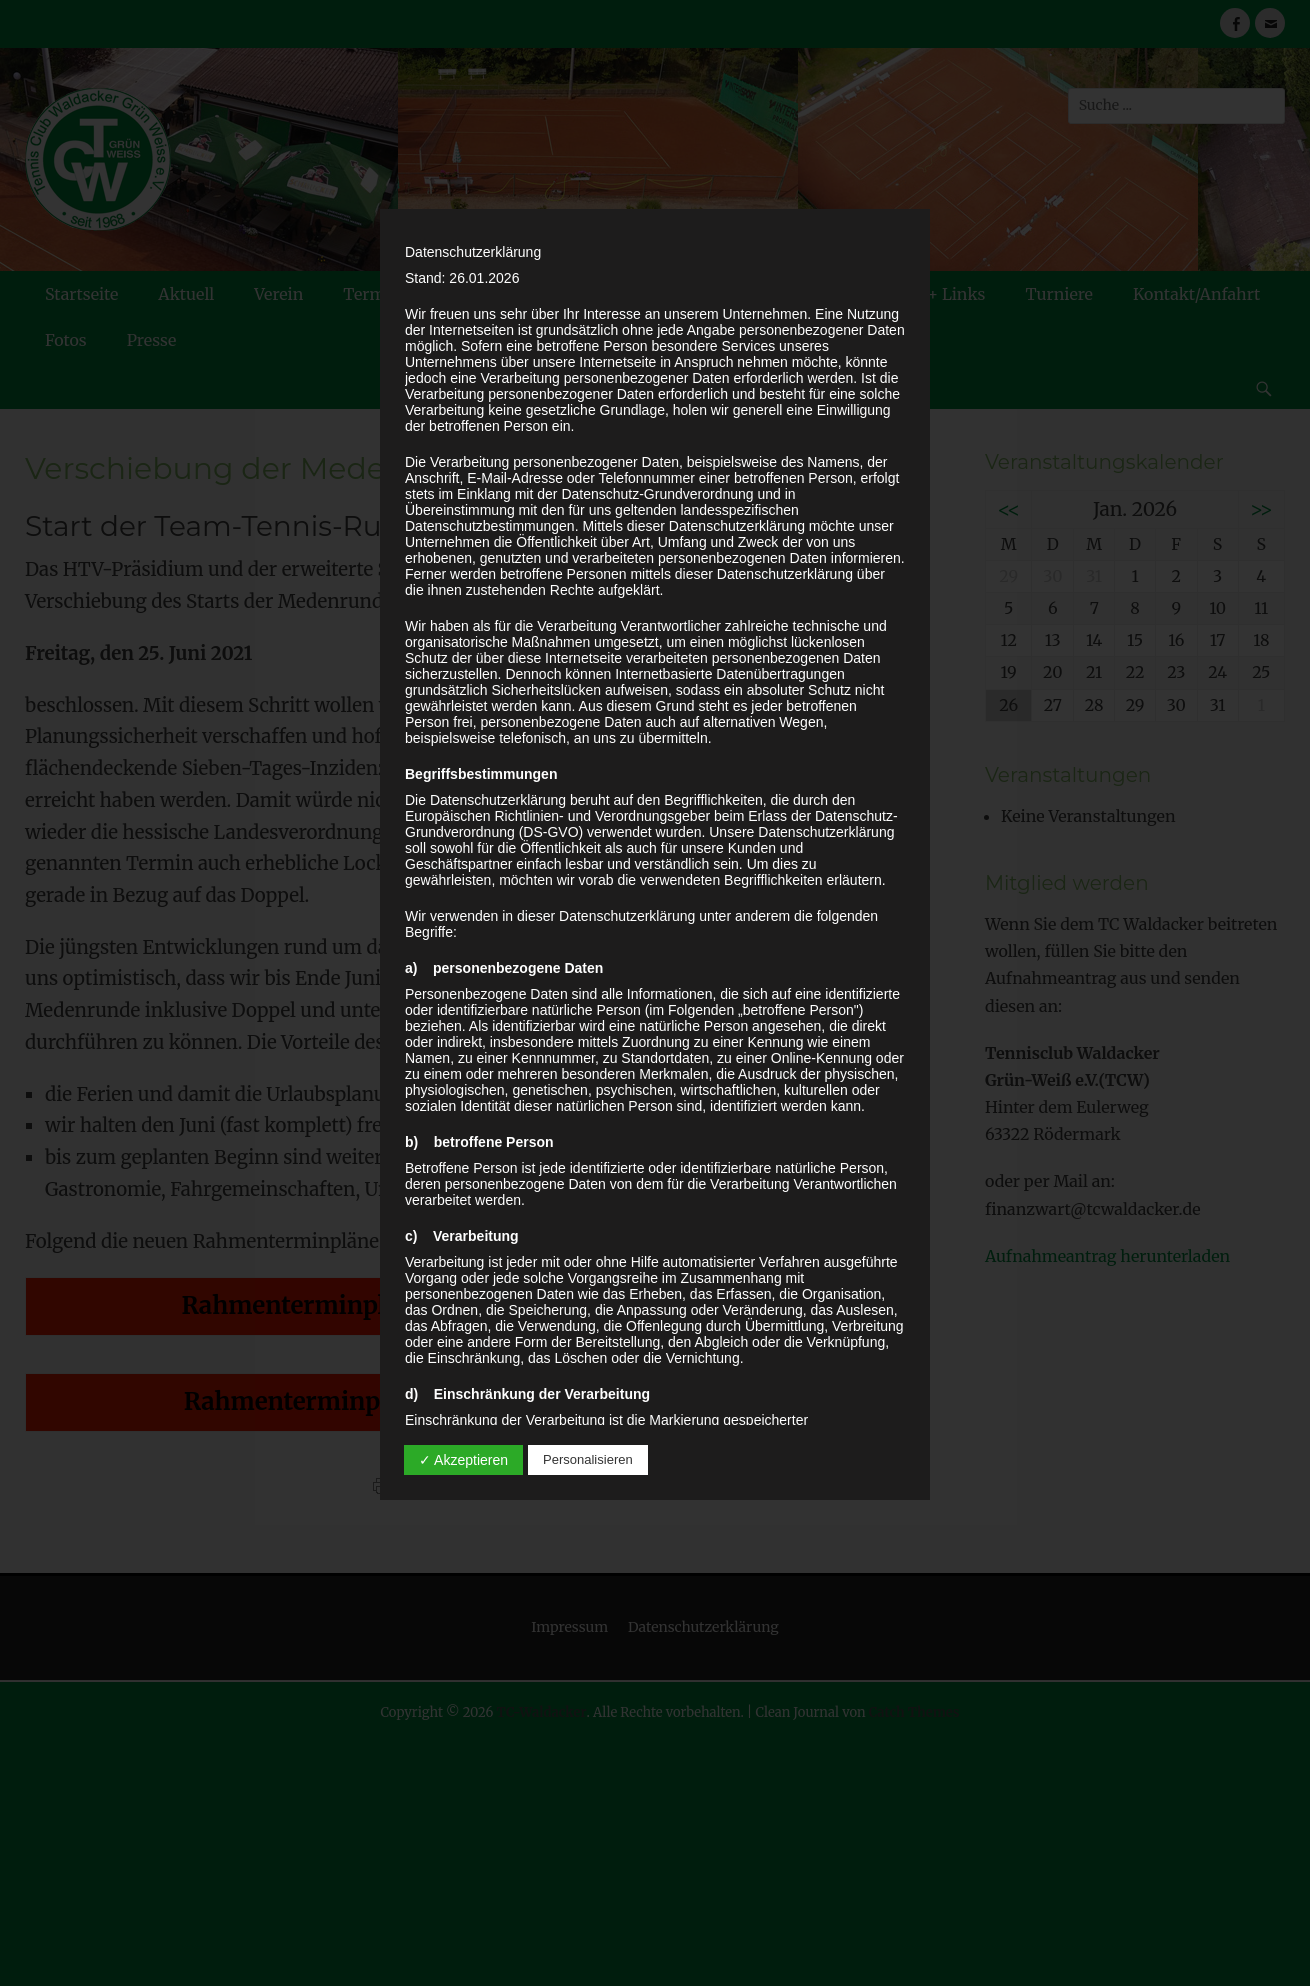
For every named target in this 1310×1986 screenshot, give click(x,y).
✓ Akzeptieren (463, 1460)
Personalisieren (588, 1459)
